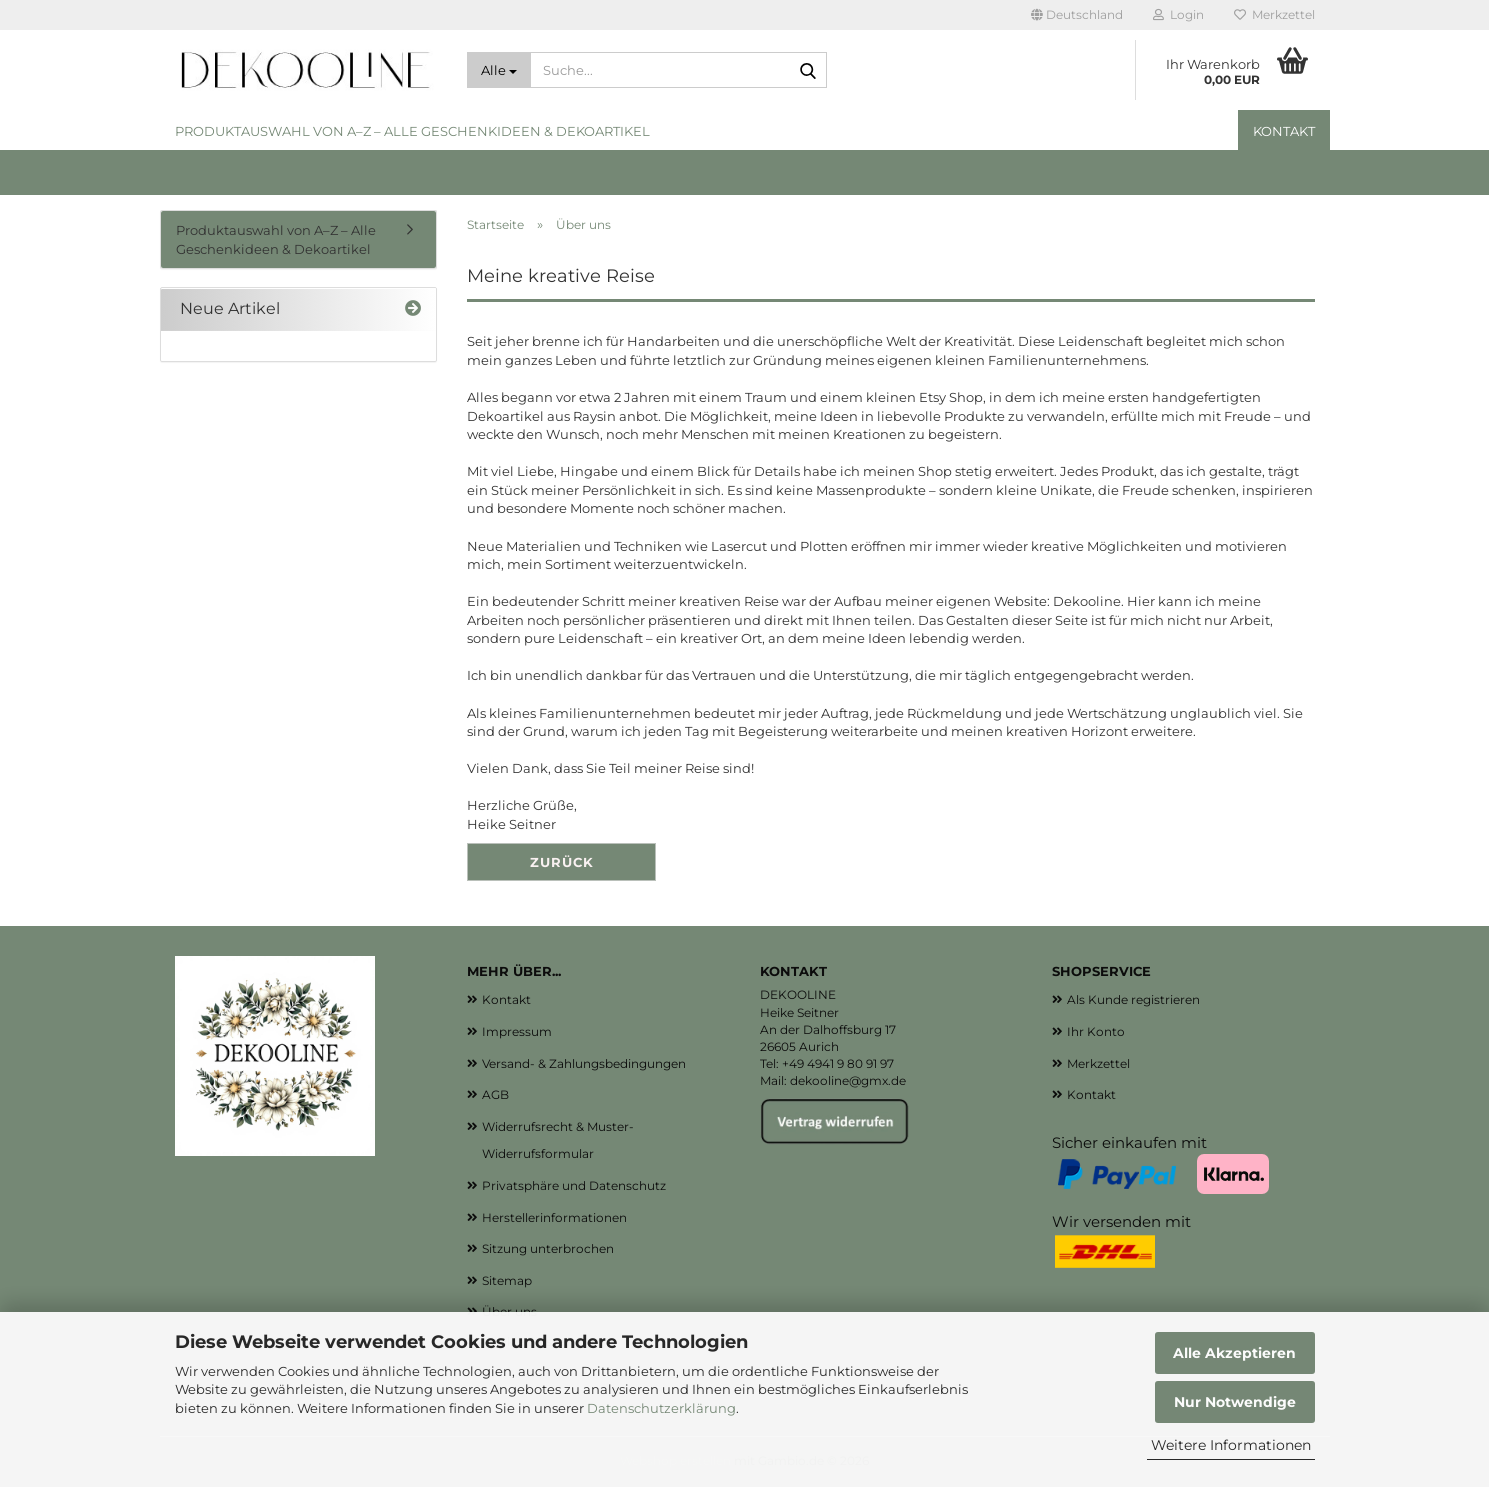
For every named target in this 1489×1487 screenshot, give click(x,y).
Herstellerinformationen (554, 1217)
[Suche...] (499, 70)
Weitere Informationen (1231, 1445)
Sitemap (507, 1280)
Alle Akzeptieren (1234, 1353)
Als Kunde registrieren (1133, 999)
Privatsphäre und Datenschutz (574, 1185)
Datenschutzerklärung (661, 1408)
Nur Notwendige (1235, 1402)
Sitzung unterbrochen (548, 1248)
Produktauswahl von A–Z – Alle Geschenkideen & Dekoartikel (412, 131)
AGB (495, 1094)
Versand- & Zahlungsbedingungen (584, 1063)
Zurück (562, 862)
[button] (1077, 15)
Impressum (517, 1031)
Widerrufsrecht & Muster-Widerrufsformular (558, 1140)
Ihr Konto (1096, 1031)
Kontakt (1284, 131)
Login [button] (1178, 14)
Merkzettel (1274, 14)
